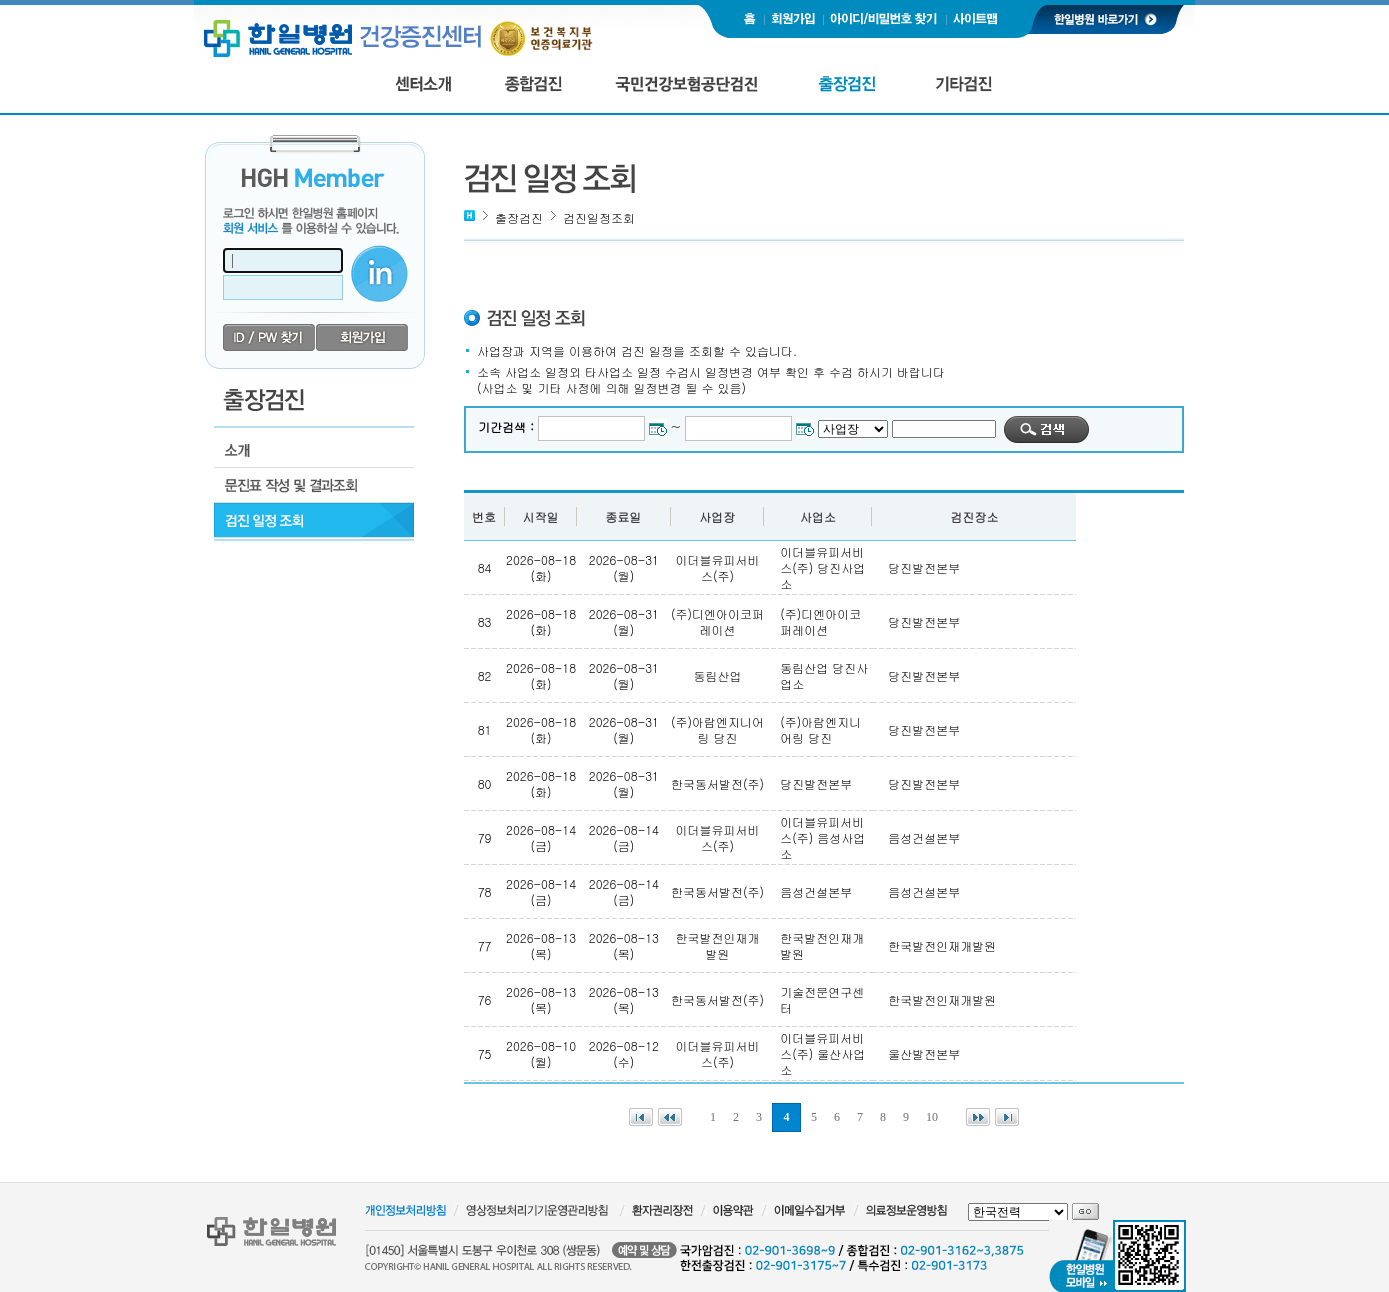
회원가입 (362, 338)
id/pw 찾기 (269, 338)
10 (932, 1117)
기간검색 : (508, 426)
